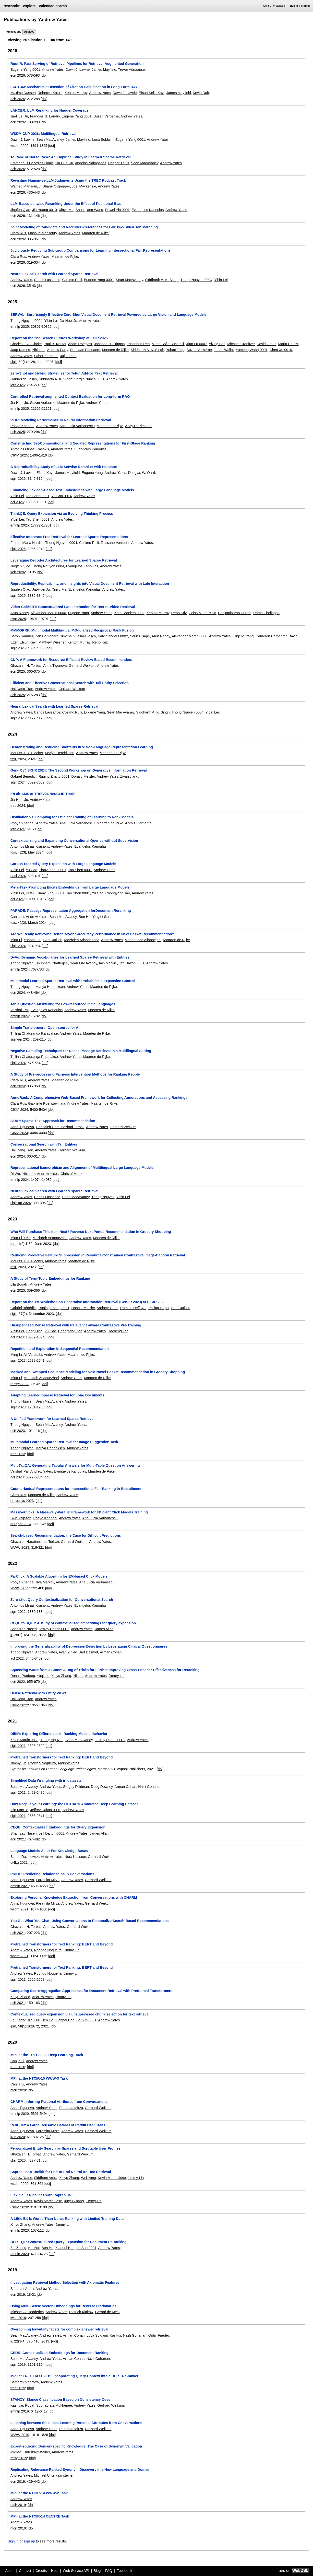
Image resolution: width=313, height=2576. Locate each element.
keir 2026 (17, 572)
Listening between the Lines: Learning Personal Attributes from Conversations (76, 2423)
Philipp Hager (158, 1308)
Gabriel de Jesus (23, 379)
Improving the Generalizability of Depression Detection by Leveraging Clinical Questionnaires (88, 1646)
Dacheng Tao (118, 1331)
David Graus (266, 344)
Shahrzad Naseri (23, 1629)
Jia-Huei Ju (19, 116)
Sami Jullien (52, 940)
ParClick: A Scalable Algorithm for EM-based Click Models (59, 1576)
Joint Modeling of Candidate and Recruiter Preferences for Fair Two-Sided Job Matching (84, 227)
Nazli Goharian (149, 1787)
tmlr (13, 759)
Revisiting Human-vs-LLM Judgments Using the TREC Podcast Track (68, 180)
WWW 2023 (19, 1547)
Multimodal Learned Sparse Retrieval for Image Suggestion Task (64, 1442)
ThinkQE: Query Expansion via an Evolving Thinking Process (61, 513)
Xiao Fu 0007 (196, 344)
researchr (11, 6)
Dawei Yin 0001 (117, 210)
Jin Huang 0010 (44, 210)
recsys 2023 (19, 1384)
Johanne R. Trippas (109, 344)
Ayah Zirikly (68, 1652)
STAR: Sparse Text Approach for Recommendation (52, 1121)
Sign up (306, 5)
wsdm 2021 (19, 1909)
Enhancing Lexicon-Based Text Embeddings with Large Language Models (72, 490)
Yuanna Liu (32, 940)
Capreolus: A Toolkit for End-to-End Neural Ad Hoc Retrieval (60, 2172)
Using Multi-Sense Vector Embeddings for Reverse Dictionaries (63, 2306)
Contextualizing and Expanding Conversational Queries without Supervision (74, 841)
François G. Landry (45, 116)
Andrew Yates (53, 69)
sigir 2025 (17, 478)
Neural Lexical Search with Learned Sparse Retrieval (54, 274)
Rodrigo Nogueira (42, 1763)
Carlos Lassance (47, 280)
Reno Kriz (179, 613)
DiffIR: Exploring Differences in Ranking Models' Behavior (58, 1734)
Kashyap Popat (22, 2405)
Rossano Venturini (115, 543)
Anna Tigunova (55, 665)
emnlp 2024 (19, 969)
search (61, 6)
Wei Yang (88, 2178)
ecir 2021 (17, 1839)
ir (11, 1635)
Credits (41, 2571)
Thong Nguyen (21, 963)
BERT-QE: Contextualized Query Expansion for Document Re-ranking (68, 2242)
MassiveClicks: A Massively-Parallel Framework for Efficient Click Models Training (79, 1512)
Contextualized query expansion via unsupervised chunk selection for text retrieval (79, 2014)
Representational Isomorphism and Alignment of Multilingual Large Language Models (82, 1168)
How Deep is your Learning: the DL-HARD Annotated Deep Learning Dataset (74, 1804)
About (10, 2571)
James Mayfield (104, 69)
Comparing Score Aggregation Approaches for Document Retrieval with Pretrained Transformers (91, 1991)
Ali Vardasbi (33, 1355)
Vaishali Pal (19, 1010)
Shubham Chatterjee (52, 963)
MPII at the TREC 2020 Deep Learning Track (46, 2055)
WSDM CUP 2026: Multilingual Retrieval (43, 134)
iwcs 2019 (18, 2318)
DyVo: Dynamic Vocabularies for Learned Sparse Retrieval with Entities (69, 957)
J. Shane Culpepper (54, 186)
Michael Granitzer (241, 344)
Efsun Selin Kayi (151, 93)
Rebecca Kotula (50, 93)
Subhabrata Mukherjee (54, 2405)
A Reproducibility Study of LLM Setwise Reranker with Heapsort (63, 467)
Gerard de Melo (107, 2312)
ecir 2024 (17, 993)
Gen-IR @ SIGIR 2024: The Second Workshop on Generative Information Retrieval (78, 770)
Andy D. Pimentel (138, 426)
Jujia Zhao (68, 356)
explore (29, 6)
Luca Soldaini (102, 139)
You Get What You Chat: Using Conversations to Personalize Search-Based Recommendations (89, 1921)
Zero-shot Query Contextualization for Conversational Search (61, 1600)
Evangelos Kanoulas (148, 210)
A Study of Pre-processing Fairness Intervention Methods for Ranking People (75, 1074)
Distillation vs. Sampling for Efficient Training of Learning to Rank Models (71, 817)
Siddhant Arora (45, 2178)
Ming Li (16, 940)
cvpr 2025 (18, 619)
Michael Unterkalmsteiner (30, 2452)
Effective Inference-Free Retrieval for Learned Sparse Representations (69, 537)
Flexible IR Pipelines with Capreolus (40, 2195)
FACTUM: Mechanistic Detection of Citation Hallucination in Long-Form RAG (74, 87)
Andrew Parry (57, 350)
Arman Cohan (111, 1652)
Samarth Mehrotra (24, 2382)
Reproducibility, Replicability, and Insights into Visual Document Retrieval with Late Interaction (89, 583)
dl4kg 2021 (18, 1862)
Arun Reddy (19, 613)
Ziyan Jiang (129, 776)
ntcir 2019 (18, 2505)
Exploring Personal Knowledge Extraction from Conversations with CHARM (73, 1897)
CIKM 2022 (19, 1705)
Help (55, 2571)
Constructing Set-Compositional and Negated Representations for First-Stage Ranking (82, 443)
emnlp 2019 (19, 2411)
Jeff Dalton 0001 (131, 963)
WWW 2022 (19, 1588)
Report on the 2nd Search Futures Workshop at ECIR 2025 (59, 338)
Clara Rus (18, 233)
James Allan (104, 1629)
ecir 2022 (17, 1682)
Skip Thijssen (20, 1518)
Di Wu (30, 893)
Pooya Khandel (22, 426)
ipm (13, 2026)
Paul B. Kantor (55, 344)
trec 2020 (17, 2067)
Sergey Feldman (76, 1787)
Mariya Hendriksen (59, 753)
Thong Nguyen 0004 (196, 280)
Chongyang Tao (117, 893)
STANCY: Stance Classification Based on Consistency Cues (60, 2399)
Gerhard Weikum (82, 665)
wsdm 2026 (19, 146)
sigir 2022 (17, 1612)
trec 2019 (17, 2388)
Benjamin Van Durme (235, 613)
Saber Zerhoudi (46, 356)
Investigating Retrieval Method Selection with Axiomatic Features (65, 2282)
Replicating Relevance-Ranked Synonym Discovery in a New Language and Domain (80, 2469)
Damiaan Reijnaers (85, 350)
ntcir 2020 (18, 2090)
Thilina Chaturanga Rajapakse (34, 1033)
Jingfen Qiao (20, 210)
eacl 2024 (17, 876)
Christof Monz (71, 1174)
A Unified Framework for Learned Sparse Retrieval (52, 1419)
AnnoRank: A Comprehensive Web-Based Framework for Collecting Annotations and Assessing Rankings (98, 1098)
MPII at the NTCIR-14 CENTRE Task (39, 2516)
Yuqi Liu (43, 1676)
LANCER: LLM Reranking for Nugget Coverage (49, 110)
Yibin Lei (221, 280)
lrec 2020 (17, 2137)
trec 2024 (17, 806)
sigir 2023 (17, 1360)
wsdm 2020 (19, 2184)
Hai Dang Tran (21, 689)
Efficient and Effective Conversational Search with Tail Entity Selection (69, 683)
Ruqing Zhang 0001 (53, 776)
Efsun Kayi (44, 473)
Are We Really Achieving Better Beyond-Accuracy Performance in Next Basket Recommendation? (92, 934)
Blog (97, 2571)
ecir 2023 (17, 1290)
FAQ (108, 2571)
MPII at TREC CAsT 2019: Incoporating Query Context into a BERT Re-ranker (74, 2376)
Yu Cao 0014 (61, 496)
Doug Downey (102, 1787)
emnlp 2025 (19, 326)
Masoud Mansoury (42, 233)
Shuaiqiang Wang (89, 210)
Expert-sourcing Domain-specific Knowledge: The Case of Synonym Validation (76, 2446)
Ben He (84, 917)
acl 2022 (17, 1658)
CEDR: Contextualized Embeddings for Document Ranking (59, 2353)
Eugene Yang (92, 473)
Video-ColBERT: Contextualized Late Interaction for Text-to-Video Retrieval (72, 607)
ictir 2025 (17, 385)
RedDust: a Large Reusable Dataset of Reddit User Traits (57, 2125)
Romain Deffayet (133, 1308)
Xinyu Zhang (61, 1676)
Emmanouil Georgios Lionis (31, 163)
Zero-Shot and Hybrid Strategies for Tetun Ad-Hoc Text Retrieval (64, 373)
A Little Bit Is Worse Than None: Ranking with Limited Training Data (66, 2219)
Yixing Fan (217, 344)
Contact (25, 2571)
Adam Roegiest (80, 344)
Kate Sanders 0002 (129, 613)
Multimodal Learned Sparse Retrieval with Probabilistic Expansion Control (72, 981)
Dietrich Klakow (81, 2312)
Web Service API (76, 2571)
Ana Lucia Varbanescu (77, 426)
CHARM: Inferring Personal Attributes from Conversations (59, 2102)
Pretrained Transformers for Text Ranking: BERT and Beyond (61, 1757)
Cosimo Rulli (72, 280)
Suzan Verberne (106, 116)
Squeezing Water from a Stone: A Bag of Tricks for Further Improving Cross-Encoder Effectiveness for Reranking (104, 1670)
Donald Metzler (83, 776)
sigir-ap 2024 (20, 1039)
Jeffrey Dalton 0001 (54, 1629)
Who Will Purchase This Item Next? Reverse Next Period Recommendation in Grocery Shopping (90, 1232)
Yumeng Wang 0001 (252, 350)
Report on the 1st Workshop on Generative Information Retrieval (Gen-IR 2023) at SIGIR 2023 (87, 1302)
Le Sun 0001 (86, 2020)
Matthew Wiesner (51, 642)
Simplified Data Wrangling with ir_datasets (46, 1780)
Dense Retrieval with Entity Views (38, 1693)
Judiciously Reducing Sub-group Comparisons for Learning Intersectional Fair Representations (90, 250)
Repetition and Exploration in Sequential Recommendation (59, 1349)
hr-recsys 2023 (22, 1501)
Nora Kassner (75, 1857)
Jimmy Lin (116, 1676)
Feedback (124, 2571)
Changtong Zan (70, 1331)
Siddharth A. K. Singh (162, 280)
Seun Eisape (140, 636)
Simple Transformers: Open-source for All (45, 1028)
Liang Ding (34, 1331)
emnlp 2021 (19, 1886)
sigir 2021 (17, 1746)
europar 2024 (20, 1524)
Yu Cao (31, 870)
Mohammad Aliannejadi (143, 940)
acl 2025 (17, 502)
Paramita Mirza (48, 1880)
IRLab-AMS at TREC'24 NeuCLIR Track (42, 794)
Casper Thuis (118, 163)
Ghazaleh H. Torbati (25, 665)
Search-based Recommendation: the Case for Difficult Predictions (65, 1535)
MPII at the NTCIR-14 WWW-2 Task (39, 2493)
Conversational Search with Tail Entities (43, 1144)
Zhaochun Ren (138, 344)
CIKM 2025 (19, 455)
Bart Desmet (88, 1652)
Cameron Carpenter (271, 636)
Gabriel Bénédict (23, 776)
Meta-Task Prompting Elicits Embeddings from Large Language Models (70, 887)
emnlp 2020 (19, 2114)
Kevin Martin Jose (24, 1740)
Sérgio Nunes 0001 (89, 379)
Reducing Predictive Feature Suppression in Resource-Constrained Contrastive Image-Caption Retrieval (97, 1255)
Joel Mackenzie (84, 186)
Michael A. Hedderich (27, 2312)
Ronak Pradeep (22, 1676)
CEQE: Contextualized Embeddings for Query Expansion (57, 1827)
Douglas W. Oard (141, 473)
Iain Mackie (108, 963)
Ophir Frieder (158, 2335)
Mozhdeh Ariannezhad (81, 940)
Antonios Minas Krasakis (29, 449)
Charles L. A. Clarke (26, 344)
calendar (46, 6)
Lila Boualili (19, 1284)
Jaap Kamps (20, 350)
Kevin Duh (201, 93)
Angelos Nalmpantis (90, 163)
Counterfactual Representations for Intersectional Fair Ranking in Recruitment (75, 1489)
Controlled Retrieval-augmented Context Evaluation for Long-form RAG (70, 396)
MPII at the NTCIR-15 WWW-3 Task (39, 2078)
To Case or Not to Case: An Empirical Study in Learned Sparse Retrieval (70, 157)
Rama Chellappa (266, 613)
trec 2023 (17, 1454)
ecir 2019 (17, 2294)
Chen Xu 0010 (280, 350)
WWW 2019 (19, 2435)
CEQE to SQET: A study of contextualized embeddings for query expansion (73, 1623)
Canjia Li (17, 917)
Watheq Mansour (23, 186)
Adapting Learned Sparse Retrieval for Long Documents (57, 1395)
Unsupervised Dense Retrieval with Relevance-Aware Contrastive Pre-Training (75, 1325)
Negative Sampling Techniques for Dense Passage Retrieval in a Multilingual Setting (80, 1051)
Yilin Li (78, 1676)
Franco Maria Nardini (26, 543)
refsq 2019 (18, 2458)
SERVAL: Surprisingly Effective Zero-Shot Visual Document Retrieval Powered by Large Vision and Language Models (108, 314)
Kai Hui (33, 2020)
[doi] (44, 75)
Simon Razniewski (24, 1857)
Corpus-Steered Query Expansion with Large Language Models (63, 864)
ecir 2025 (17, 432)
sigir (13, 362)
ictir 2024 (17, 829)
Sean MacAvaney (50, 139)
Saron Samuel (21, 636)
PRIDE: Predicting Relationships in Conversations (52, 1874)
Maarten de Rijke (95, 233)
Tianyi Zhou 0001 (52, 870)
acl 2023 (17, 1337)
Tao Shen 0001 (37, 496)
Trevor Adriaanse (131, 69)
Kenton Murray (75, 93)
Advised (29, 31)
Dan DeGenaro (47, 636)
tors (13, 1244)
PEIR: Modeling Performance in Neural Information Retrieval (60, 420)
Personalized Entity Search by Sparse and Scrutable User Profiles (65, 2148)
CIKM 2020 (19, 2207)
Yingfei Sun (101, 917)
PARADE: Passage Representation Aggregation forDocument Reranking (70, 911)
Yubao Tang (175, 350)
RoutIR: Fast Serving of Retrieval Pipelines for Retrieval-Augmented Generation (77, 64)
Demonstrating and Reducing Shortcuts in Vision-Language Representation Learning (81, 747)
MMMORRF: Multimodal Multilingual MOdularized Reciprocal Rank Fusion (72, 630)
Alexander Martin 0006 (48, 613)
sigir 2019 (17, 2364)
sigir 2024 (17, 782)
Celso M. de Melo (202, 613)
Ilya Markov (45, 1582)
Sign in (293, 5)
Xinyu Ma (66, 210)
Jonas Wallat (224, 350)
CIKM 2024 (19, 1110)
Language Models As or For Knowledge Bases (49, 1851)
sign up (29, 2541)
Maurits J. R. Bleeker (26, 753)
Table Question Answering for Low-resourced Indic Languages (62, 1004)
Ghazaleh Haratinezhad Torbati (60, 1127)
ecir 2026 (17, 75)
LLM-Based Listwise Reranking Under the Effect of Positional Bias (65, 204)
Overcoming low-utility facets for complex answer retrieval (59, 2329)
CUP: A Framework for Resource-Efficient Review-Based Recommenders (71, 660)
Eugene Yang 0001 (25, 69)
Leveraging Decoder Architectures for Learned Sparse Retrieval (63, 560)
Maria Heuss (288, 344)
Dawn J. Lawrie (78, 69)
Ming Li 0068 (20, 1238)
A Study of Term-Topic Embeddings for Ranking (50, 1278)
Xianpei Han (64, 2020)
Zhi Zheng (18, 2020)
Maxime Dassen (23, 93)
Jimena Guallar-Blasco (78, 636)
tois (13, 852)
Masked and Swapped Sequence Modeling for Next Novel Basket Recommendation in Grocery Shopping (97, 1372)
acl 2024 (17, 899)
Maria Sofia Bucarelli (168, 344)
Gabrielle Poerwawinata (46, 1103)
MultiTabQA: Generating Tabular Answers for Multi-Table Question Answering (75, 1465)
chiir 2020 (17, 2160)
